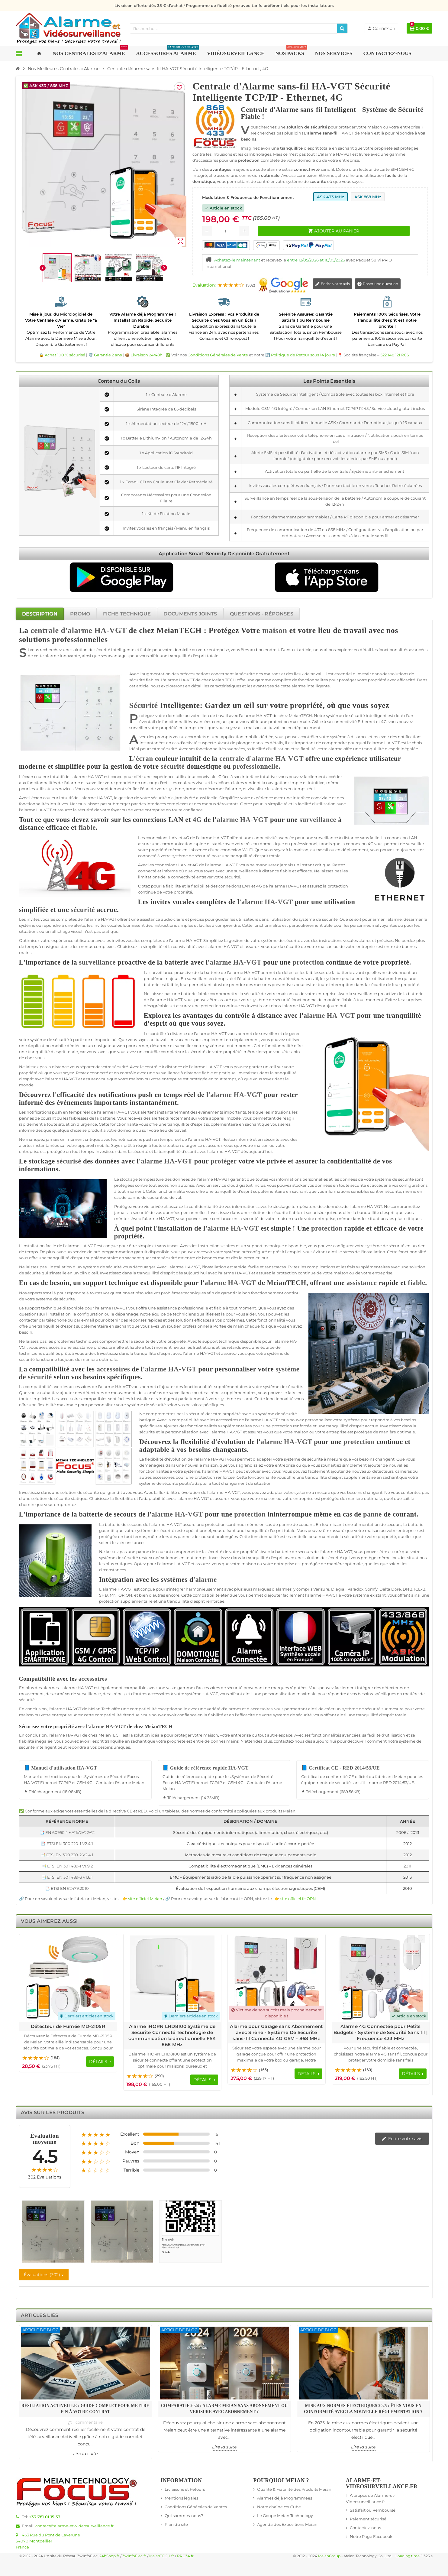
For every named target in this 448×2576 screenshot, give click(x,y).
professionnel (304, 843)
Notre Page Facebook (371, 2536)
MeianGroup (329, 2556)
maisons (272, 673)
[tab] (40, 614)
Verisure (321, 1589)
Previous (411, 1939)
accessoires (113, 1369)
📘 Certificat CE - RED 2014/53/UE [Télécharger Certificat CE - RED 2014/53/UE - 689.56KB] (340, 1768)
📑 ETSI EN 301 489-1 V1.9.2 (67, 1866)
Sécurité (143, 705)
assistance (150, 919)
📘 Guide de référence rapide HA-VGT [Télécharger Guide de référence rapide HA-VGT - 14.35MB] (206, 1768)
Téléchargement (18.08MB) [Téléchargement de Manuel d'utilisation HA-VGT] (52, 1791)
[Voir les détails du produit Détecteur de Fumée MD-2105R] (68, 1977)
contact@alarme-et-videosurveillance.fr (74, 2525)
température (151, 1179)
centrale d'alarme (61, 630)
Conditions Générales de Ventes (196, 2506)
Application (232, 736)
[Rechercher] (342, 28)
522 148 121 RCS (394, 354)
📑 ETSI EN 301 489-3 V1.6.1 (67, 1877)
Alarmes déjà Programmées (284, 2498)
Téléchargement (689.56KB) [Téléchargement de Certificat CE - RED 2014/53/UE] (330, 1791)
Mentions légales (181, 2498)
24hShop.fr (109, 2556)
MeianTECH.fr (161, 2556)
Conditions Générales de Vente (218, 354)
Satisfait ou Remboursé (372, 2510)
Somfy (371, 1589)
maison (274, 630)
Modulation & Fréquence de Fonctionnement (248, 197)
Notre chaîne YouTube (279, 2506)
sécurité (102, 649)
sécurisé (69, 1161)
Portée (219, 1326)
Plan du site (176, 2524)
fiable (145, 649)
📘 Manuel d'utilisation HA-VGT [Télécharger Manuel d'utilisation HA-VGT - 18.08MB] (60, 1768)
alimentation (367, 1524)
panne (133, 1197)
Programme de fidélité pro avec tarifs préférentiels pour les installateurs (260, 5)
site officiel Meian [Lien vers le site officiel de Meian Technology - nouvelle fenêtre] (145, 1898)
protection (278, 721)
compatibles (94, 1398)
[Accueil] (17, 68)
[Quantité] (225, 231)
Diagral (338, 1589)
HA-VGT (110, 630)
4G (384, 721)
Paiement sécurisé (368, 2518)
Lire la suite (85, 2453)
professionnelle (256, 766)
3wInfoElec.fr (134, 2556)
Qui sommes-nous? (184, 2515)
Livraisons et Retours (185, 2489)
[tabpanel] (224, 1264)
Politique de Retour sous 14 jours (303, 354)
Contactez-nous (365, 2527)
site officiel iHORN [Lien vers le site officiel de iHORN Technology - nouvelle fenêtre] (298, 1898)
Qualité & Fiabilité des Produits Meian (294, 2489)
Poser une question (377, 284)
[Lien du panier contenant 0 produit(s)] (419, 28)
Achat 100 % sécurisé (65, 354)
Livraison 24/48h (147, 354)
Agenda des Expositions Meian (287, 2524)
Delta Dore (390, 1589)
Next (421, 1939)
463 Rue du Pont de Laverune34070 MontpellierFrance (48, 2540)
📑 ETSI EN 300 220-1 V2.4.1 (67, 1843)
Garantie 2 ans (108, 354)
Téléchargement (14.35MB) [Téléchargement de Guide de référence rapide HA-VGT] (191, 1797)
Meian (218, 679)
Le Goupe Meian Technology (285, 2515)
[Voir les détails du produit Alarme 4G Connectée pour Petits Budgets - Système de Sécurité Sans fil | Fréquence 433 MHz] (381, 1977)
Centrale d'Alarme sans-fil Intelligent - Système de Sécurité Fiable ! (332, 113)
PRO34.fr (185, 2556)
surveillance (317, 819)
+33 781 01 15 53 (44, 2516)
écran (144, 758)
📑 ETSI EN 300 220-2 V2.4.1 (66, 1854)
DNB (407, 1589)
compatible (135, 1687)
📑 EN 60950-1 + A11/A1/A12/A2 (67, 1832)
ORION (125, 1595)
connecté (147, 855)
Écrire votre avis (332, 284)
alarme (52, 655)
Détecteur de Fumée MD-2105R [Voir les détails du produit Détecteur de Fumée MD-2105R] (68, 2026)
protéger (347, 679)
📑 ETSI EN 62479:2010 (67, 1888)
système (334, 715)
